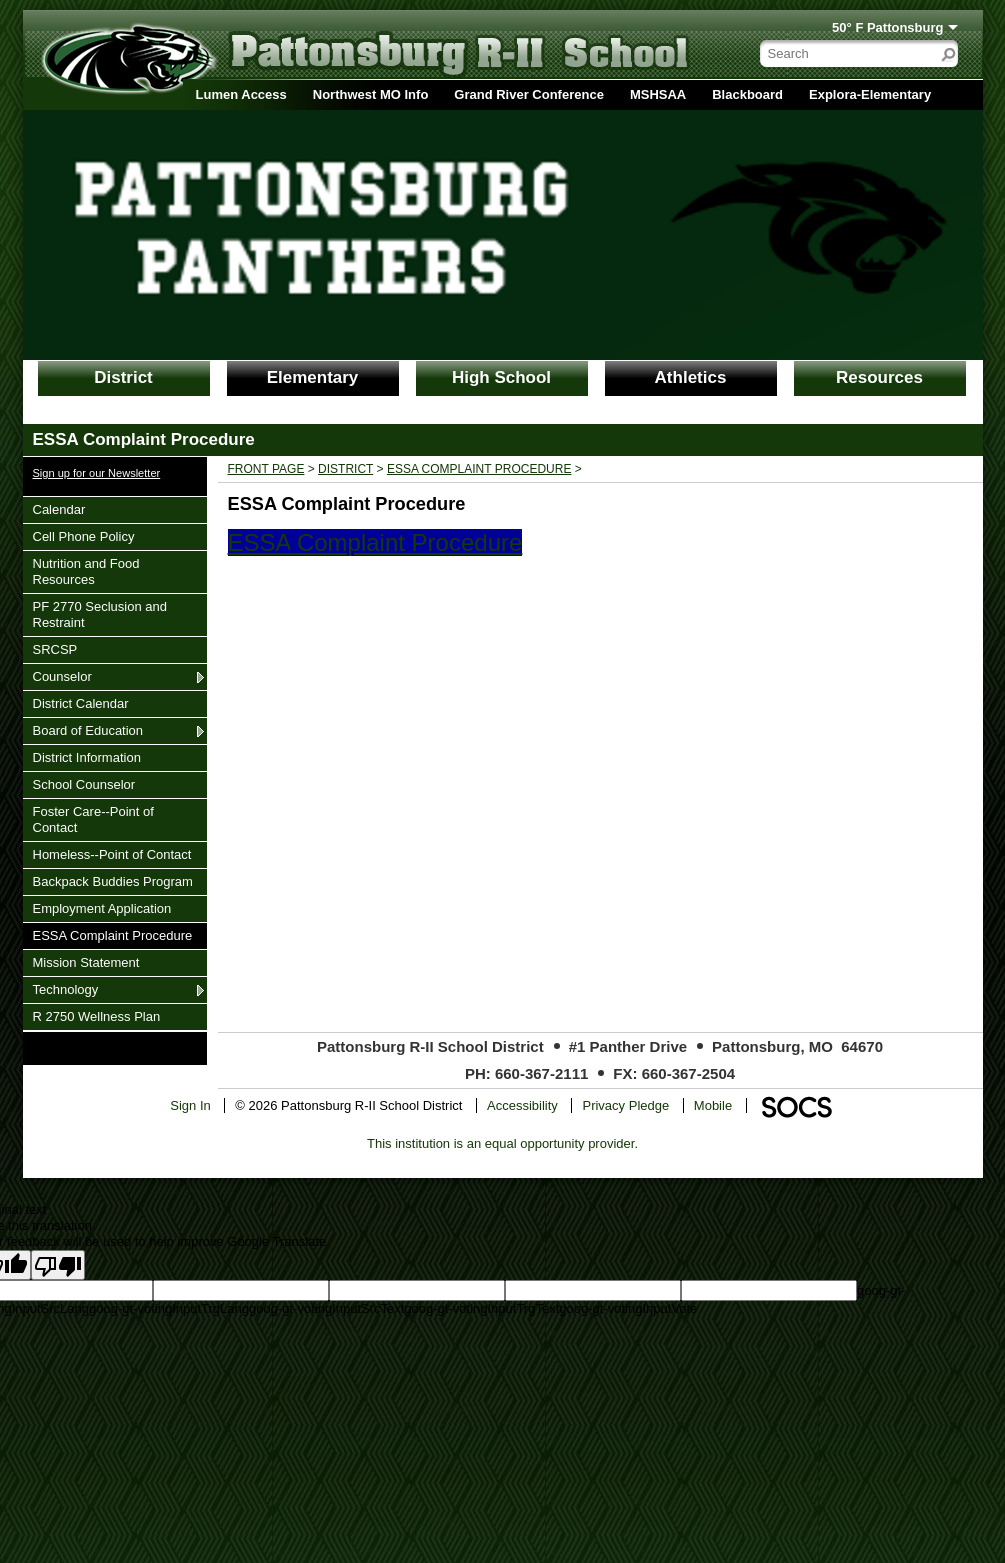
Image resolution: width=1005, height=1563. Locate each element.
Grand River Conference (529, 94)
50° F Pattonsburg (887, 27)
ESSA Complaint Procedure (112, 935)
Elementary (313, 377)
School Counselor (84, 784)
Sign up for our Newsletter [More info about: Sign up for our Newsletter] (97, 473)
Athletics (691, 377)
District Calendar (80, 703)
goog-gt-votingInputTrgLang (169, 1308)
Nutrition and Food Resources (86, 571)
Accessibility (522, 1105)
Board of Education (88, 730)
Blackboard (747, 94)
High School (501, 377)
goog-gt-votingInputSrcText (326, 1308)
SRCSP (57, 649)
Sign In (190, 1105)
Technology (65, 989)
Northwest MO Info (371, 94)
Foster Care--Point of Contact (93, 819)
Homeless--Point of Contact (112, 854)
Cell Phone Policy (83, 536)
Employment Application (102, 908)
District (123, 377)
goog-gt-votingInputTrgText (481, 1308)
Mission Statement (86, 962)
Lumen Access (241, 94)
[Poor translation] (58, 1265)
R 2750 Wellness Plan (96, 1016)
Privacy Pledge (625, 1105)
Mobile (713, 1105)
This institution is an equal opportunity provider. (502, 1143)
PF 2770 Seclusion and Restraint (99, 614)
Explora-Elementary (870, 94)
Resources (879, 377)
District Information (86, 757)
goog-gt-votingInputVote (628, 1308)
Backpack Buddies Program (112, 881)
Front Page (266, 469)
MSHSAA (658, 94)
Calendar (59, 509)
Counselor (62, 676)
